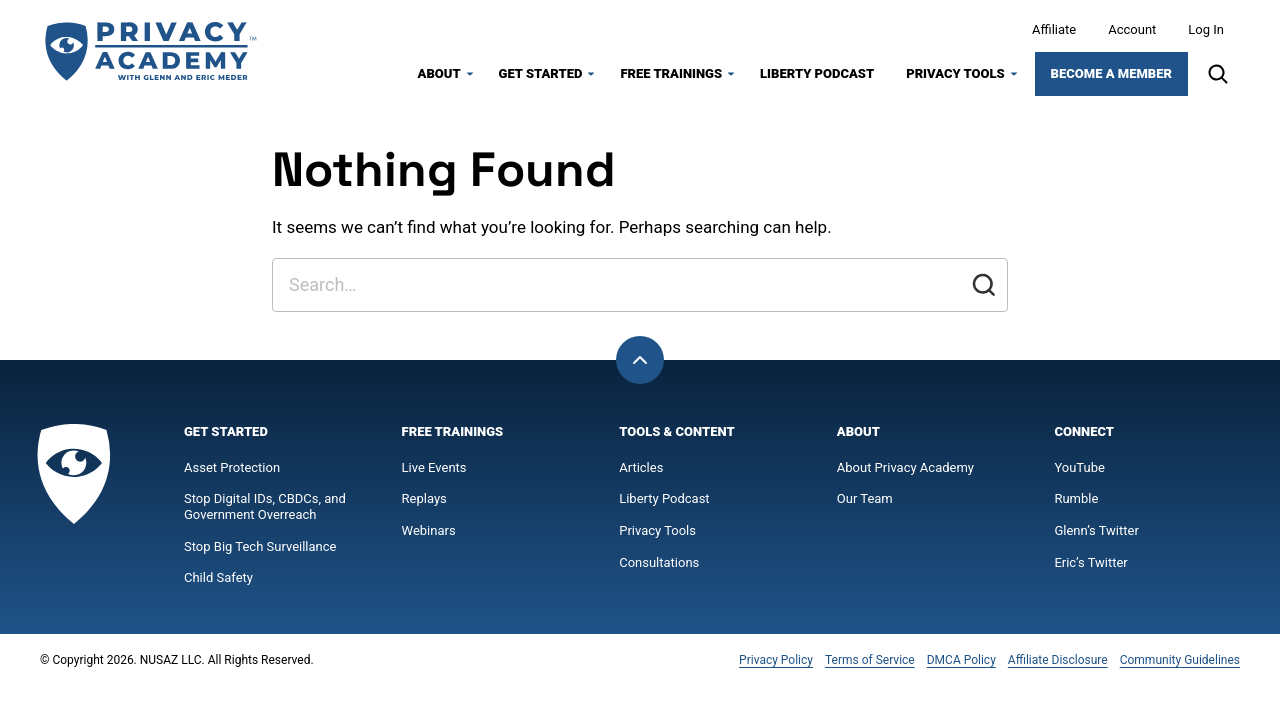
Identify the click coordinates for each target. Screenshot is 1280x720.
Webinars (429, 535)
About (439, 76)
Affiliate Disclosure (1058, 665)
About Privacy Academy (905, 472)
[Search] (1218, 77)
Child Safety (218, 583)
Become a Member (1111, 76)
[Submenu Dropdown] (470, 77)
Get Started (541, 76)
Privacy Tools (955, 76)
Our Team (865, 504)
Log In (1206, 32)
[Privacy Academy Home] (150, 54)
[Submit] (984, 291)
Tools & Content (676, 437)
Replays (424, 504)
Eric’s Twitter (1090, 567)
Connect (1084, 437)
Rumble (1076, 504)
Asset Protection (232, 472)
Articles (641, 472)
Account (1132, 32)
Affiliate (1054, 32)
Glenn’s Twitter (1096, 535)
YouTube (1079, 472)
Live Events (434, 472)
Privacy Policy (776, 665)
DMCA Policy (961, 665)
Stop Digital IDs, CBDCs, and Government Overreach (265, 512)
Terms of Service (870, 665)
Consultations (659, 567)
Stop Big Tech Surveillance (260, 551)
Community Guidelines (1180, 665)
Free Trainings (671, 76)
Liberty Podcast (817, 76)
